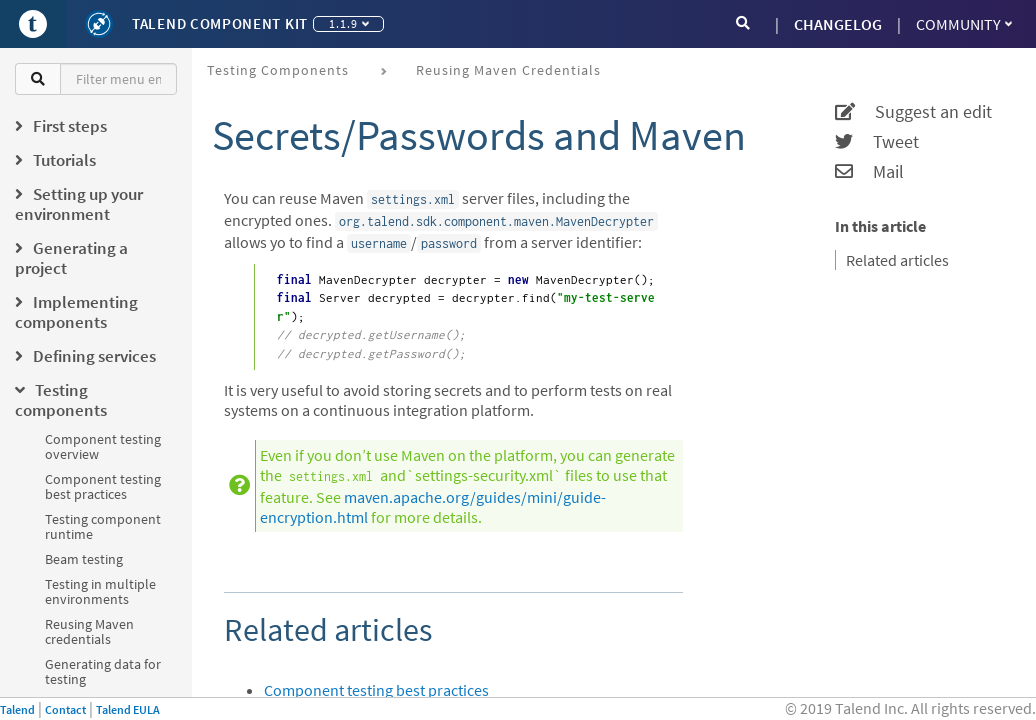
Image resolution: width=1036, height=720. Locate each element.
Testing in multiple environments (100, 591)
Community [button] (964, 24)
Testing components (278, 70)
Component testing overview (103, 446)
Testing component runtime (103, 526)
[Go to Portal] (33, 24)
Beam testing (84, 559)
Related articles (897, 260)
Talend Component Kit (220, 23)
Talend (17, 709)
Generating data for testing (103, 671)
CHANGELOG (838, 24)
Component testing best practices (103, 486)
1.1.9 (349, 23)
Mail (869, 172)
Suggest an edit (913, 112)
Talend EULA (128, 709)
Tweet (877, 142)
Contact (65, 709)
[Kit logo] (99, 24)
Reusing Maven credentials (89, 631)
